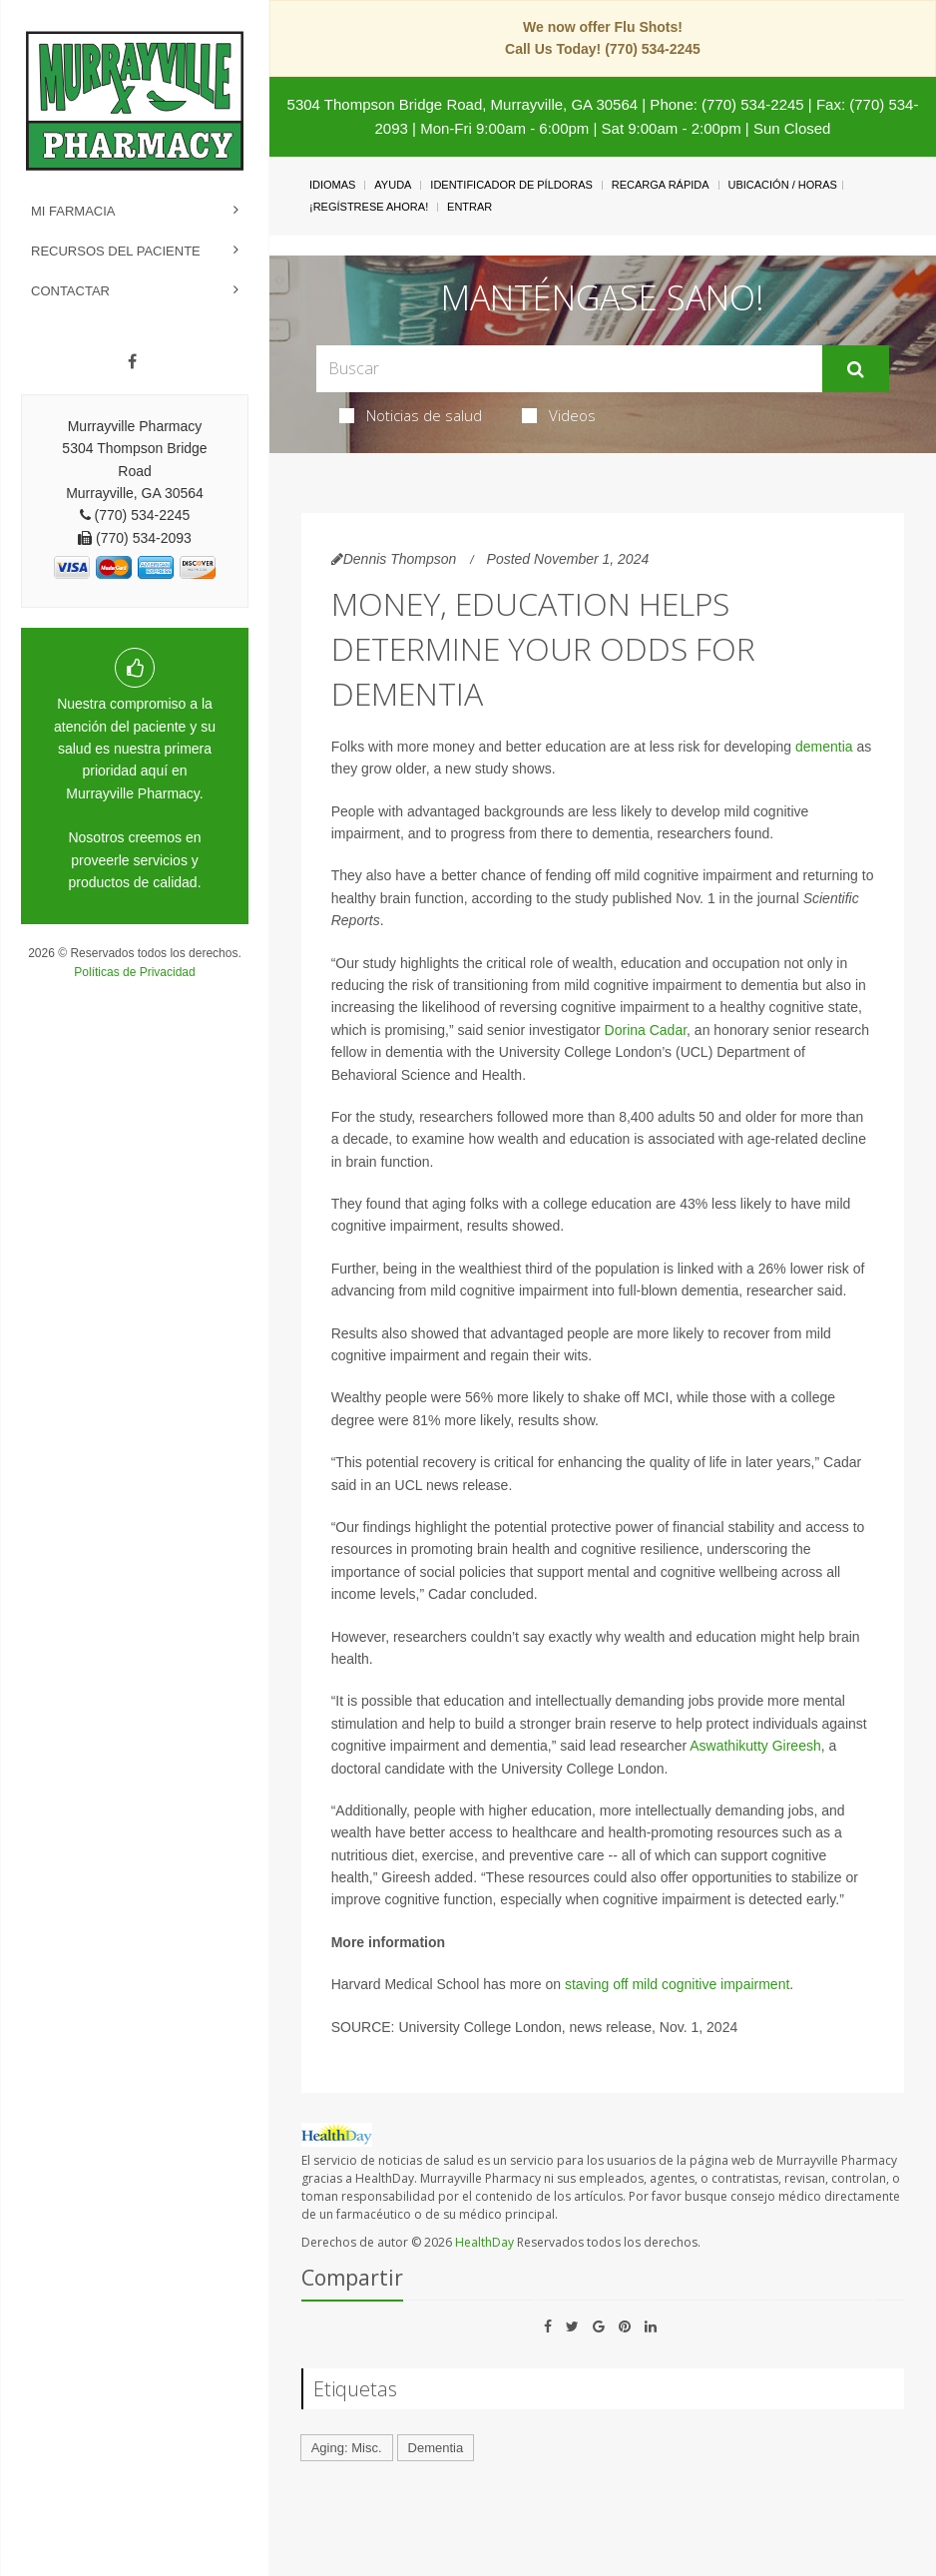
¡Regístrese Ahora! (368, 207)
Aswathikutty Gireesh (755, 1746)
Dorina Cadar (646, 1030)
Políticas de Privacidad (134, 972)
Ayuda (392, 185)
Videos (559, 415)
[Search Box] (569, 368)
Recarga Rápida (660, 185)
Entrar (469, 207)
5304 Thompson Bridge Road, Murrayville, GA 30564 (463, 104)
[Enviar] (855, 369)
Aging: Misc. (346, 2447)
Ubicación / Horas (782, 185)
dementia (824, 747)
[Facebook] (132, 362)
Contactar (70, 290)
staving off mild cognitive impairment (677, 1984)
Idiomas (332, 185)
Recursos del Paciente (116, 251)
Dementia (436, 2447)
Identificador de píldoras (511, 185)
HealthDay (484, 2242)
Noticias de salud (410, 415)
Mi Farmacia (73, 211)
